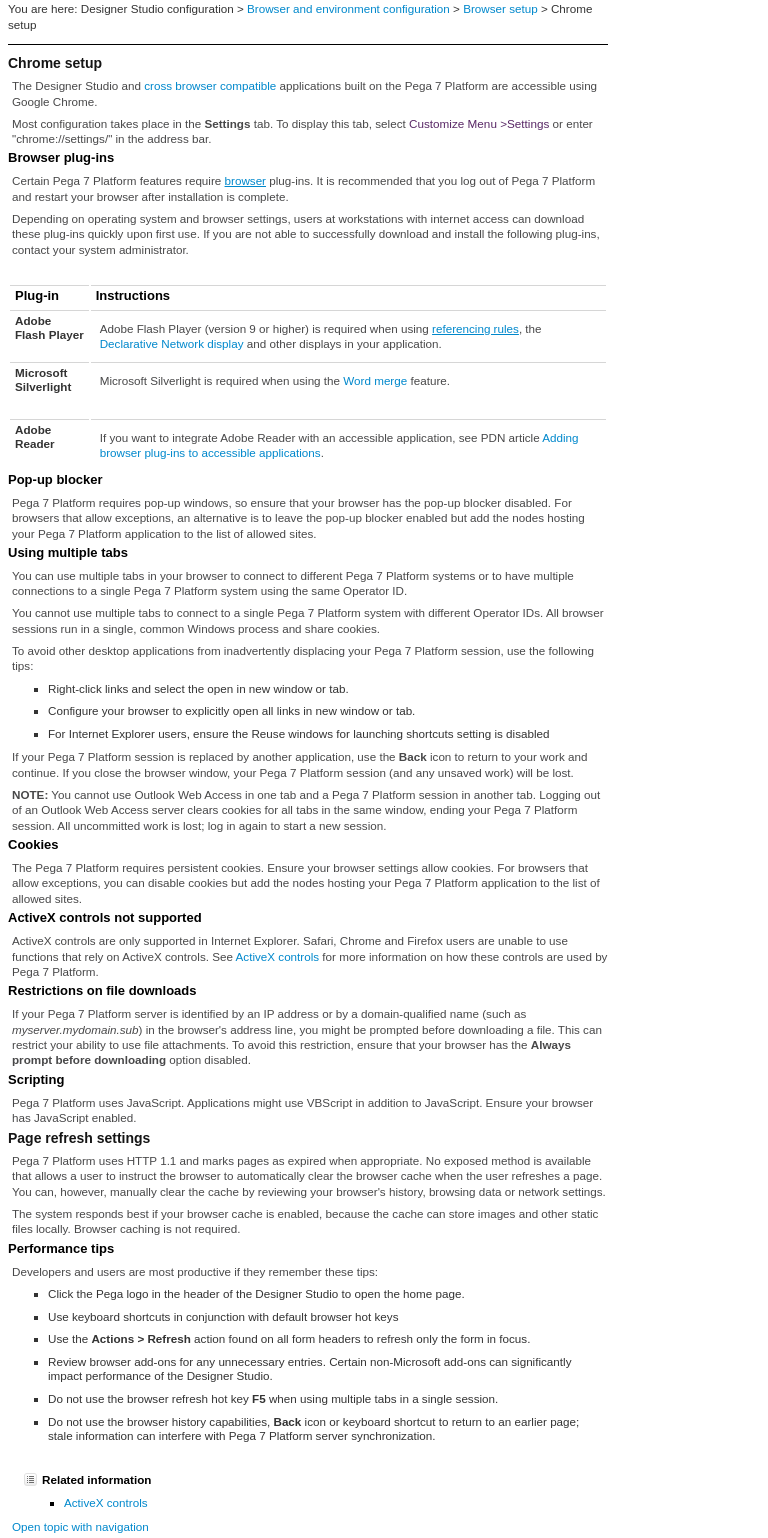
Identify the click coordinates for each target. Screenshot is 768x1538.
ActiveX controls (278, 956)
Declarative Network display (172, 343)
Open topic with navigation (80, 1526)
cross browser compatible (210, 85)
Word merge (375, 380)
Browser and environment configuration (348, 8)
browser (245, 180)
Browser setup (500, 8)
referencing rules (475, 328)
